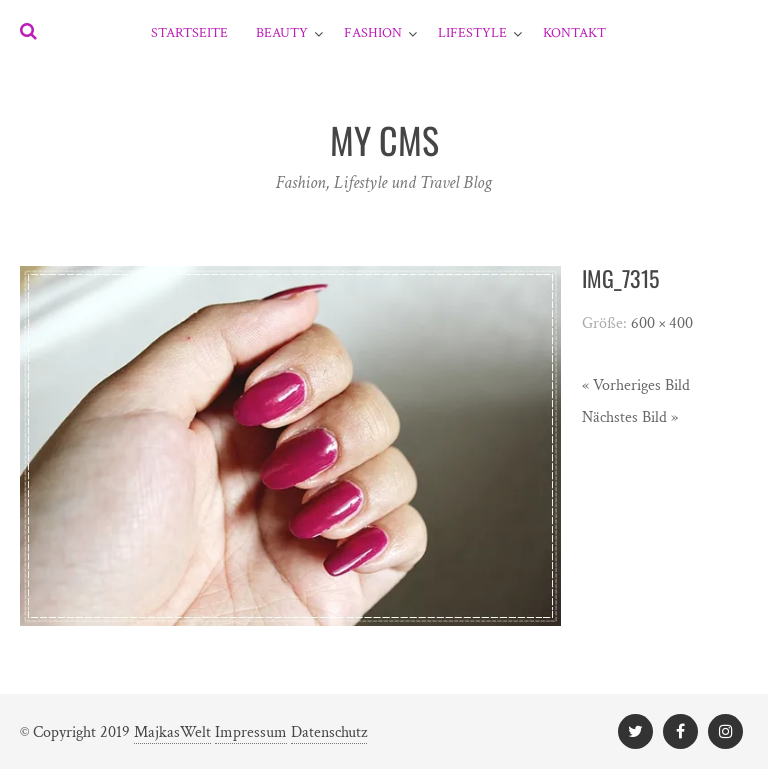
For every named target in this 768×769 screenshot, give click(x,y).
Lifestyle (472, 33)
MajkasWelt (172, 732)
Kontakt (574, 33)
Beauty (282, 33)
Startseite (189, 33)
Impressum (251, 732)
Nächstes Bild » (630, 417)
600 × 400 (662, 323)
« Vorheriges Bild (636, 385)
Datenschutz (329, 732)
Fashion (373, 33)
